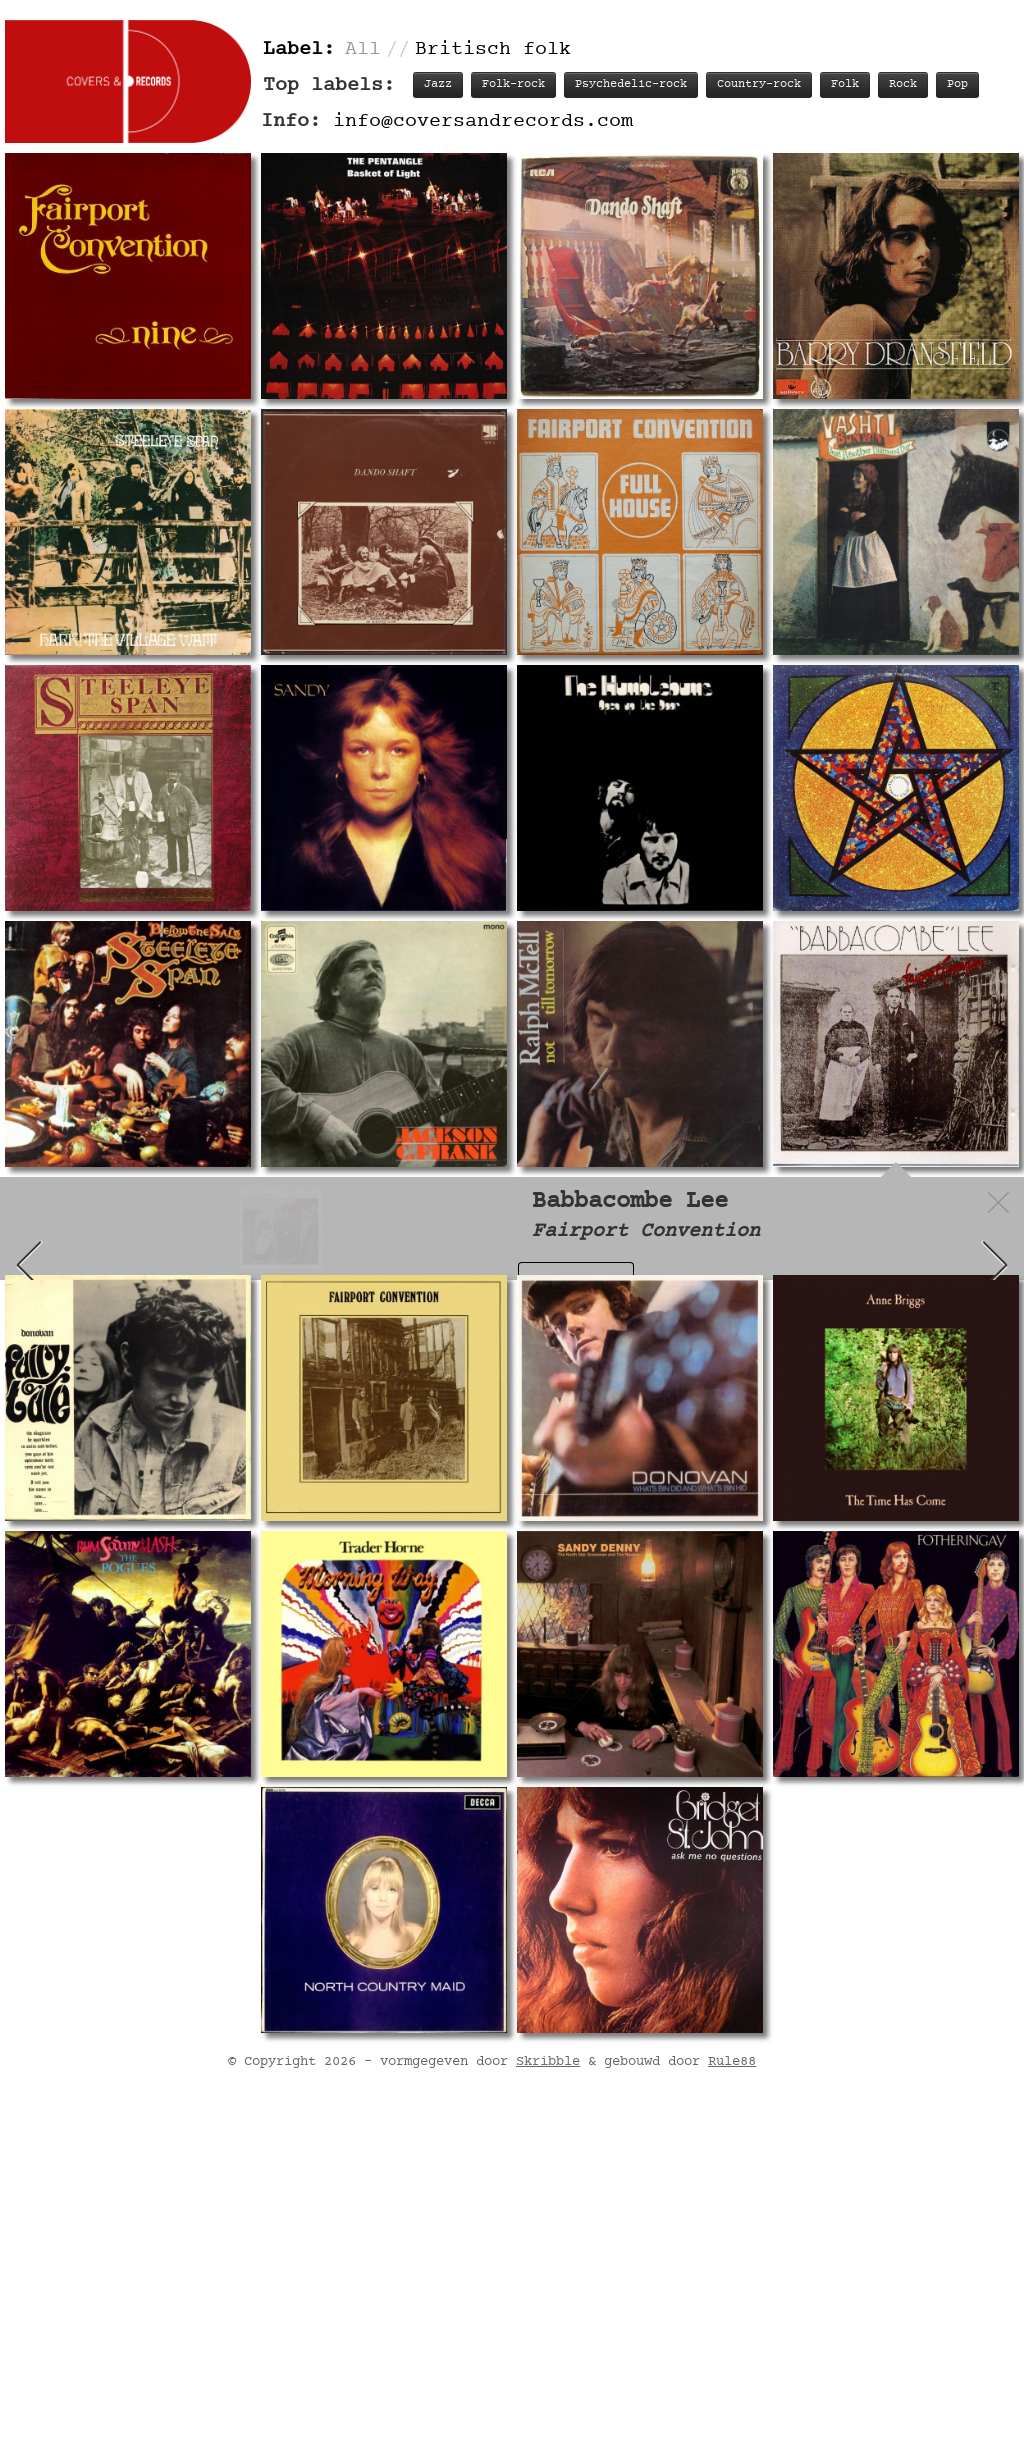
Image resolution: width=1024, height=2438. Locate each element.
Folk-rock (513, 84)
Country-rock (759, 84)
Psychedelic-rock (631, 84)
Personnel (819, 1281)
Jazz (438, 84)
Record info (575, 1281)
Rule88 (732, 2387)
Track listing (701, 1281)
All (363, 49)
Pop (957, 84)
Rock (903, 84)
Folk (845, 84)
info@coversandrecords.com (483, 121)
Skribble (548, 2387)
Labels (909, 1281)
